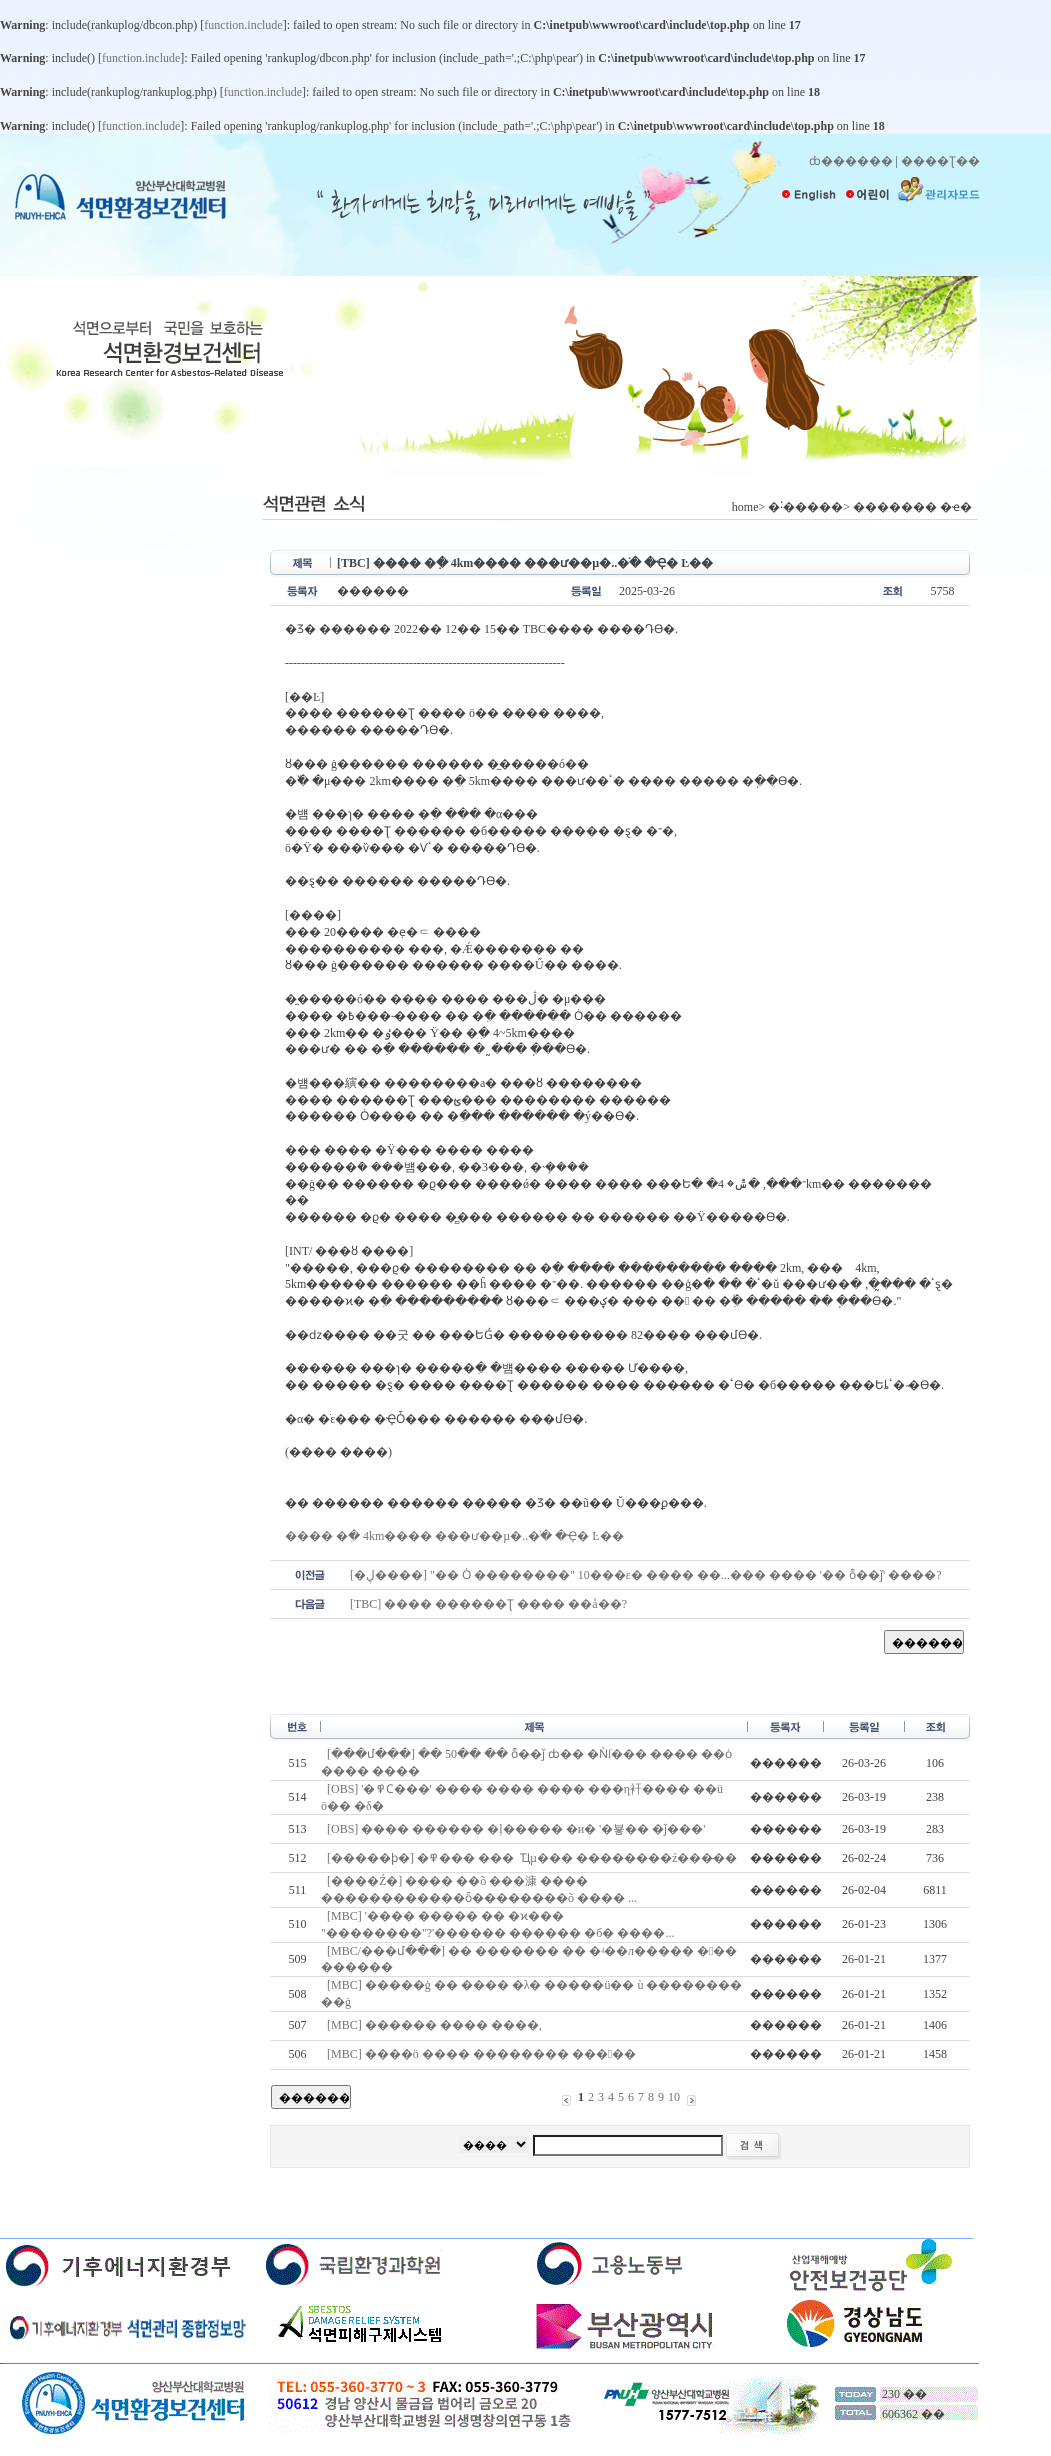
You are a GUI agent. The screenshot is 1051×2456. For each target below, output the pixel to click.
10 (674, 2097)
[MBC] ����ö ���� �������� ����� (481, 2054)
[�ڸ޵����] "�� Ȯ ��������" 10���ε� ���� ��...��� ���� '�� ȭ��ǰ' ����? (645, 1575)
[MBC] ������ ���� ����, (436, 2025)
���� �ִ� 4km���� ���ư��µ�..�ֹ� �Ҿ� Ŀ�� (454, 1536)
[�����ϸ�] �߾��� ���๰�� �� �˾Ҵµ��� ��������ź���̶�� (532, 1858)
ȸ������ (851, 161)
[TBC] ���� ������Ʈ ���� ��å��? (488, 1604)
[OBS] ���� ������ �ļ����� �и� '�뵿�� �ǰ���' (516, 1829)
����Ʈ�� (940, 161)
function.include (243, 25)
